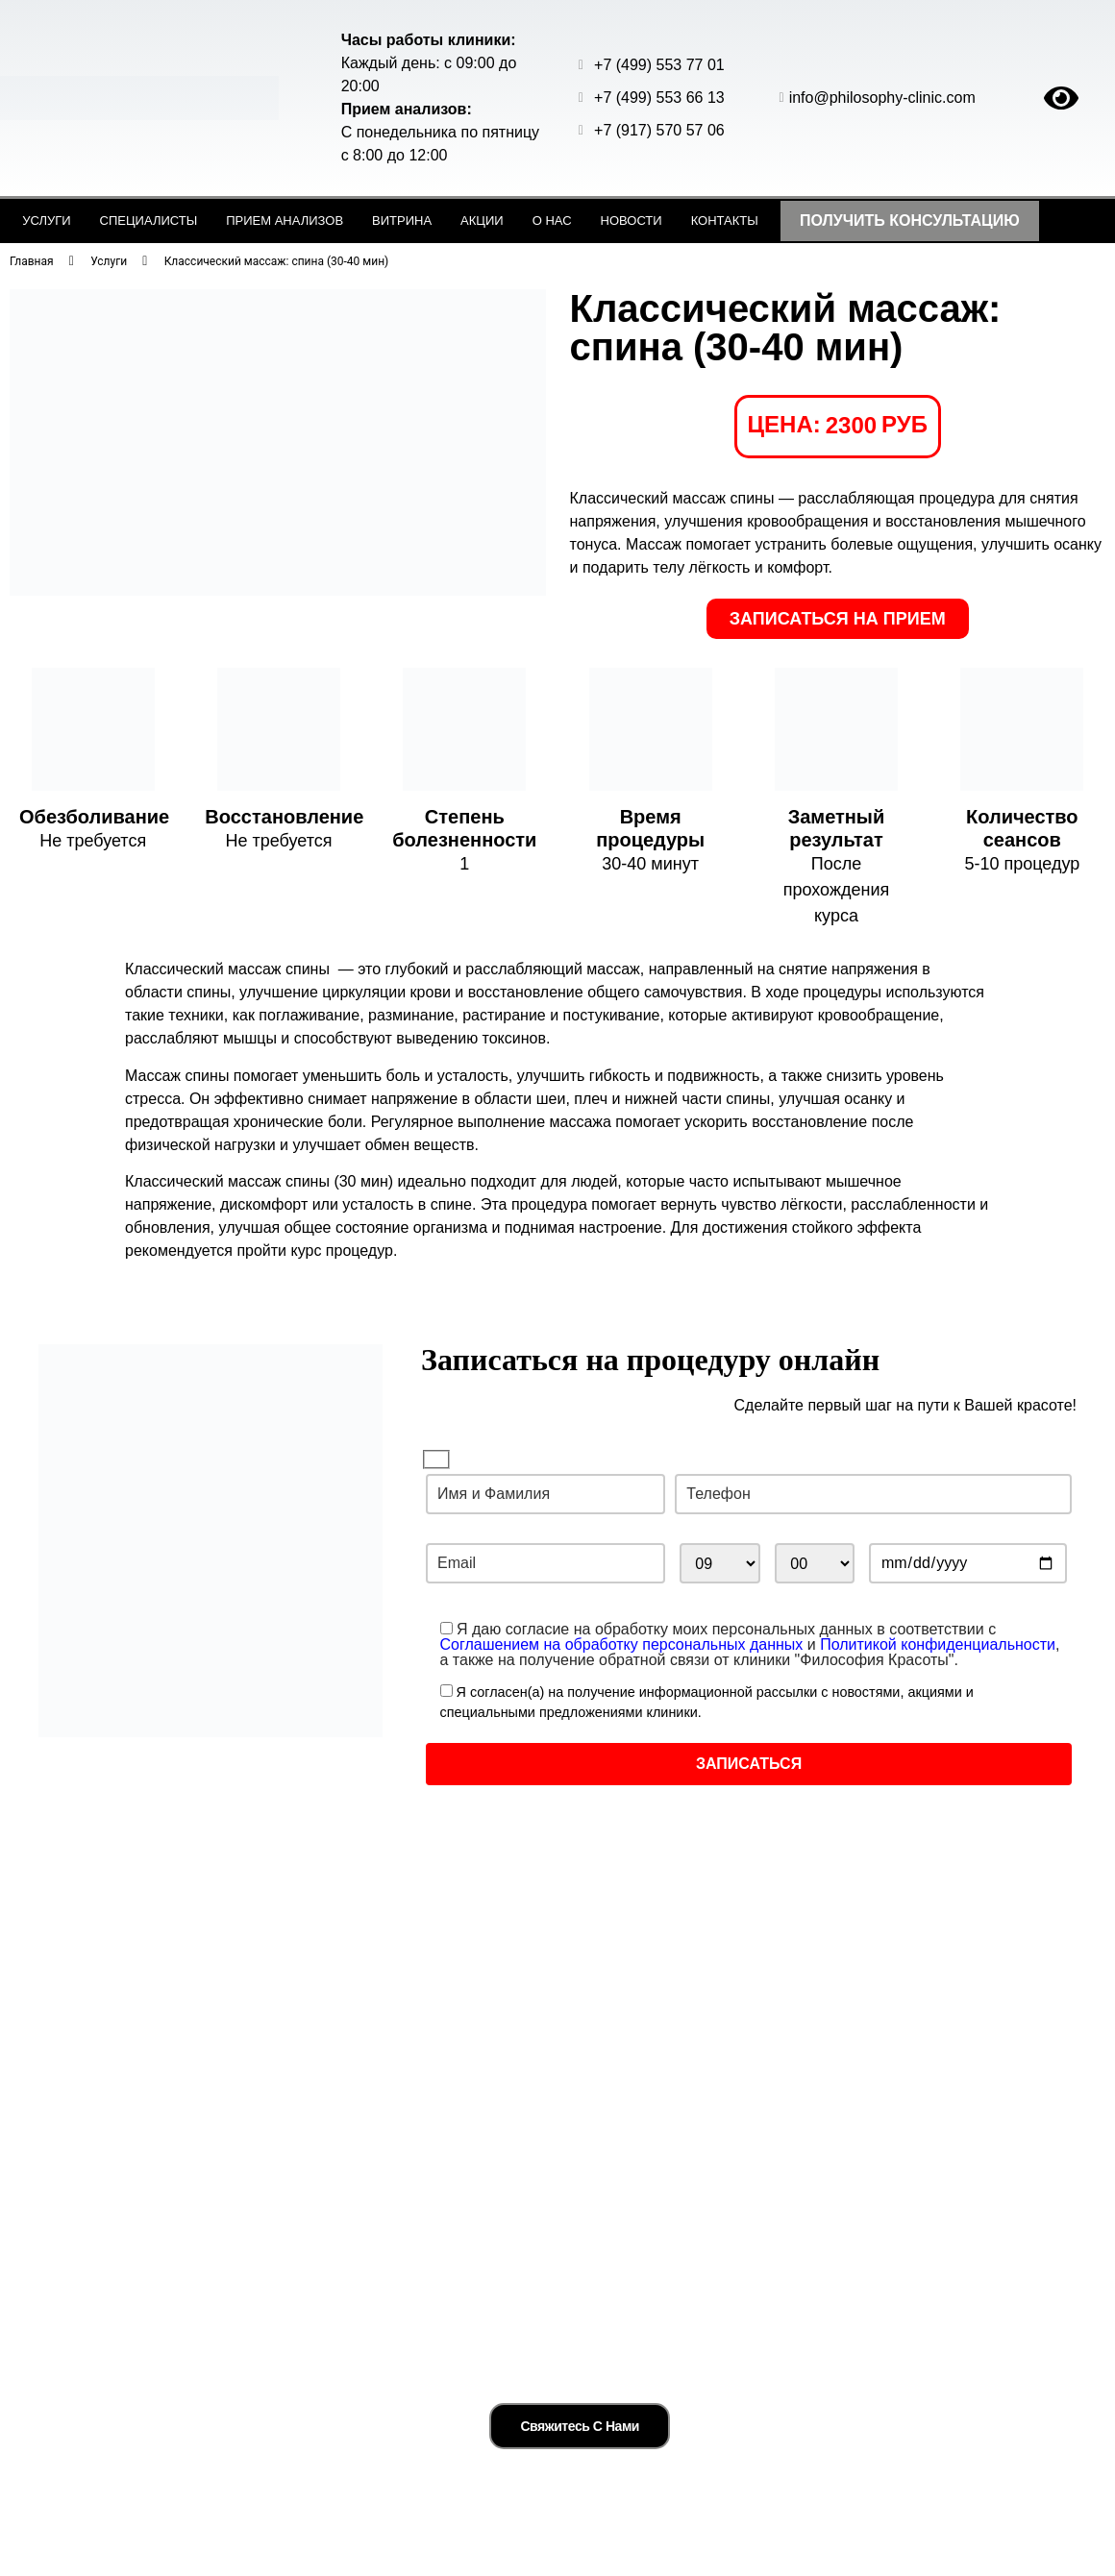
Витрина (402, 220)
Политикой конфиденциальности (937, 1644)
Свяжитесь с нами (579, 2413)
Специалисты (149, 220)
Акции (482, 220)
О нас (552, 220)
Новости (631, 220)
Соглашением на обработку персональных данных (622, 1644)
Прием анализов (284, 220)
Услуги (46, 220)
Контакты (724, 220)
